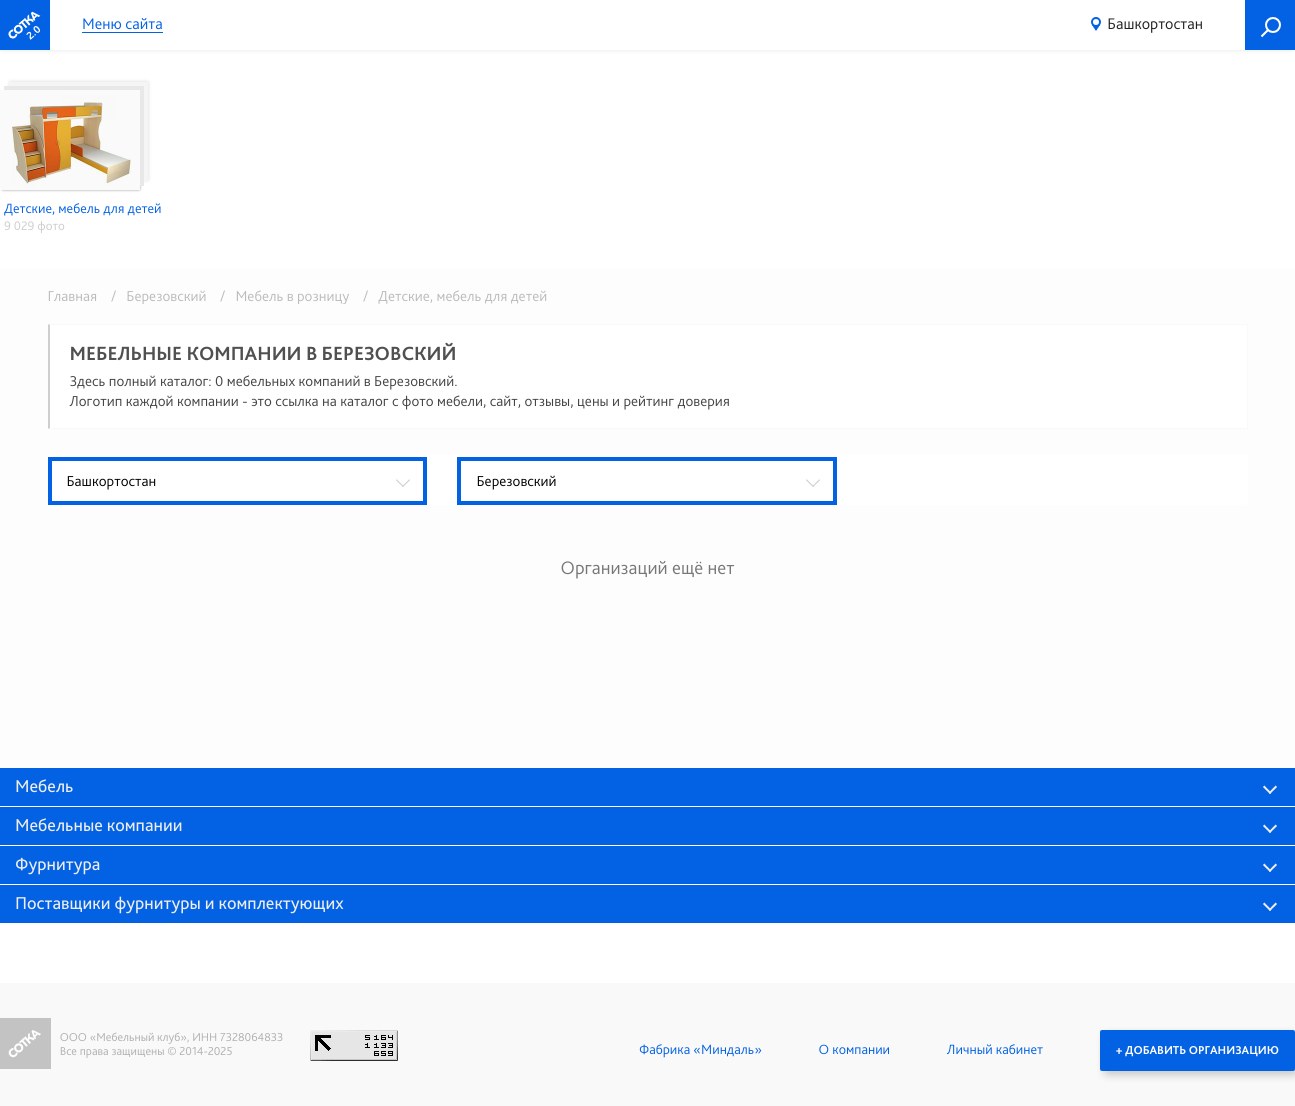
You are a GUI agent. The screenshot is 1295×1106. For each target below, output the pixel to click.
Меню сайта (122, 24)
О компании (854, 1050)
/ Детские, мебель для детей (450, 296)
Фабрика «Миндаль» (700, 1050)
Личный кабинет (995, 1050)
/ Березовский (155, 296)
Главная (73, 296)
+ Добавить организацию (1197, 1050)
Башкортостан (1155, 23)
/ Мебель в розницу (281, 296)
